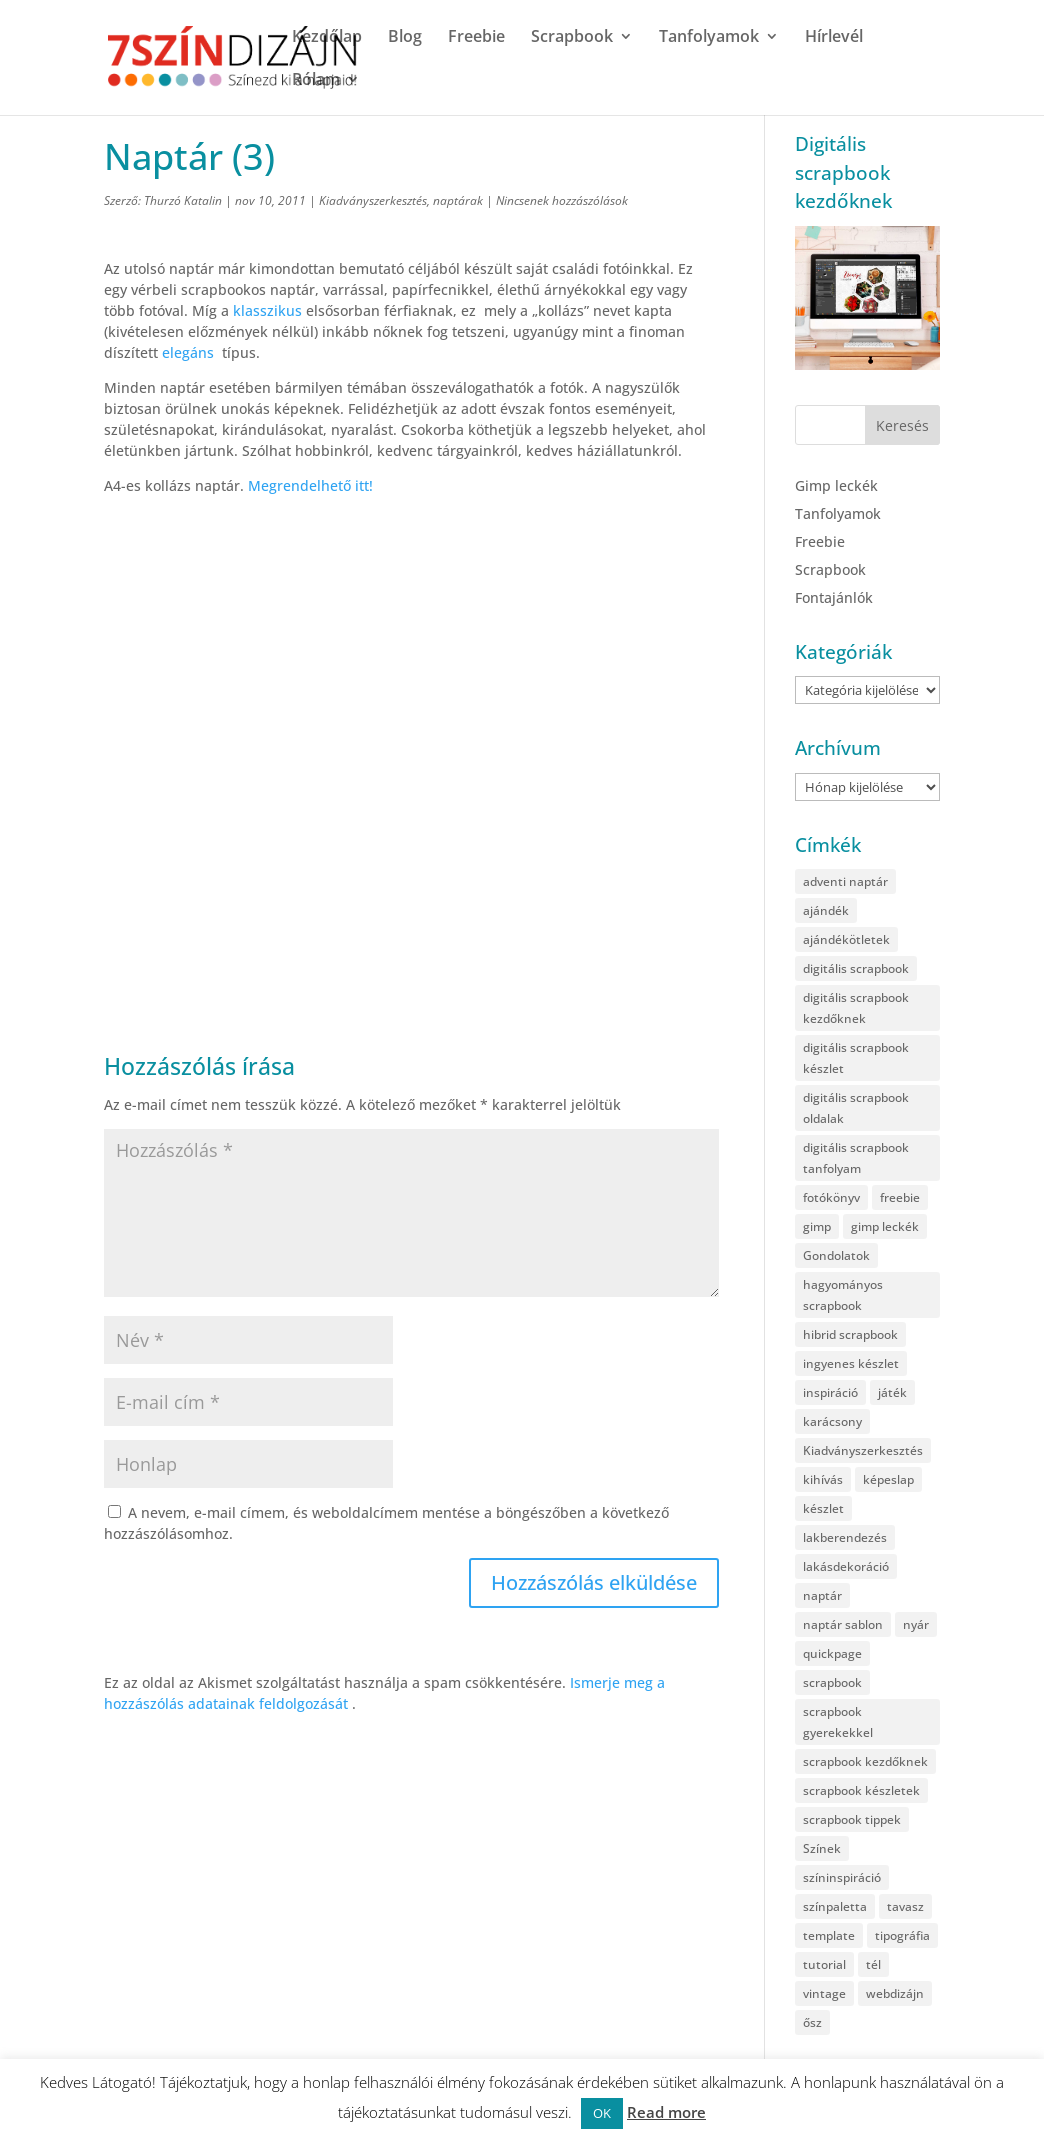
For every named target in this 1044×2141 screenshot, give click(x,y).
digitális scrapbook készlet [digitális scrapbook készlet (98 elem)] (856, 1058)
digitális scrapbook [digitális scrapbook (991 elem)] (856, 968)
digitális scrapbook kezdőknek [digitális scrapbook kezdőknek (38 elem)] (856, 1008)
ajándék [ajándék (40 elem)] (826, 910)
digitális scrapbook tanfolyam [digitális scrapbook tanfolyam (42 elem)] (856, 1158)
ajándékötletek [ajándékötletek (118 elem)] (846, 939)
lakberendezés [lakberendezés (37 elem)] (845, 1537)
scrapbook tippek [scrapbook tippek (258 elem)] (852, 1819)
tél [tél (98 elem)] (873, 1964)
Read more (666, 2112)
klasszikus (269, 310)
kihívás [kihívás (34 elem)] (823, 1479)
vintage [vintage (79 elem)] (824, 1993)
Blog (405, 38)
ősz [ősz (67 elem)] (812, 2022)
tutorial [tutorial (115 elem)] (824, 1964)
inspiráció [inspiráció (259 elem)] (830, 1392)
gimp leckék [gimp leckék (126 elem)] (885, 1226)
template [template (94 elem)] (829, 1935)
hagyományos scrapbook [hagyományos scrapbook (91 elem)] (843, 1295)
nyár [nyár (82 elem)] (916, 1624)
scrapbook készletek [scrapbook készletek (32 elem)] (861, 1790)
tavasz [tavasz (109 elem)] (905, 1906)
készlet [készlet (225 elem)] (823, 1508)
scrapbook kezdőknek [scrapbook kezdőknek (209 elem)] (865, 1761)
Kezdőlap (327, 38)
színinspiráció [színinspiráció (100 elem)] (842, 1877)
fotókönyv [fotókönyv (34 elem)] (831, 1197)
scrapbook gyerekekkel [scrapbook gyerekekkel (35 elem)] (838, 1722)
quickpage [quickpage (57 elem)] (832, 1653)
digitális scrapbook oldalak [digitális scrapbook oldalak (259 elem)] (856, 1108)
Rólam (316, 81)
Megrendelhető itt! (310, 485)
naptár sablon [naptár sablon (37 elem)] (843, 1624)
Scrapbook (572, 38)
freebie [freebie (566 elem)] (900, 1197)
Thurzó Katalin (183, 200)
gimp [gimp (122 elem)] (817, 1226)
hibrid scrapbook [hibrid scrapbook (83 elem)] (850, 1334)
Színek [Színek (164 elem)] (822, 1848)
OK (602, 2113)
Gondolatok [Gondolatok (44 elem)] (836, 1255)
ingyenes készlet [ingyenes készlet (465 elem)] (851, 1363)
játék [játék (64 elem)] (892, 1392)
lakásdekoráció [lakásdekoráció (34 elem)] (846, 1566)
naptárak (458, 200)
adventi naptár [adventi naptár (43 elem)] (845, 881)
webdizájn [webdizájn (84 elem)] (895, 1993)
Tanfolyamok (709, 38)
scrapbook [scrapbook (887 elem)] (832, 1682)
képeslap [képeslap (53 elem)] (888, 1479)
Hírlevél (834, 38)
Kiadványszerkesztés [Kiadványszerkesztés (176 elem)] (863, 1450)
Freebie (476, 38)
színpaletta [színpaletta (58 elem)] (835, 1906)
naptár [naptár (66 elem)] (822, 1595)
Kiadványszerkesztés (373, 200)
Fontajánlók (834, 597)
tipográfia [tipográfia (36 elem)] (902, 1935)
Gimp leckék (836, 485)
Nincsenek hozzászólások (562, 200)
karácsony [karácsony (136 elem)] (832, 1421)
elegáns (188, 352)
